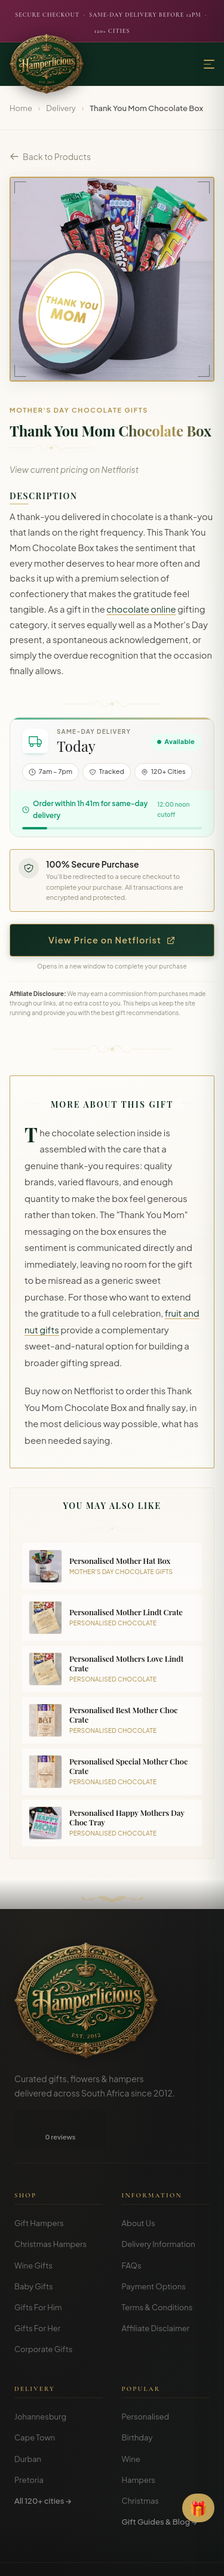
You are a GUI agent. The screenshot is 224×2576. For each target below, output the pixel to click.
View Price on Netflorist (112, 940)
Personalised (146, 2378)
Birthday (137, 2399)
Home (21, 108)
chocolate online (141, 609)
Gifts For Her (37, 2290)
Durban (27, 2421)
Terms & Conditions (157, 2269)
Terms (72, 2558)
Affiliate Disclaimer (156, 2290)
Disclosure (144, 2558)
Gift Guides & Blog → (159, 2483)
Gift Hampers (39, 2185)
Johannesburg (40, 2378)
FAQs (132, 2227)
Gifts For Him (38, 2269)
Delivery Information (158, 2206)
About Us (138, 2185)
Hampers (139, 2441)
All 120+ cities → (42, 2462)
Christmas (140, 2462)
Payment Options (154, 2248)
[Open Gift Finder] (198, 2508)
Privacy (105, 2558)
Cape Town (34, 2399)
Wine (131, 2421)
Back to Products (50, 156)
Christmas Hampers (50, 2206)
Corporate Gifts (43, 2311)
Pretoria (29, 2441)
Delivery (61, 108)
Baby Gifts (33, 2248)
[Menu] (209, 64)
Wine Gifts (33, 2227)
